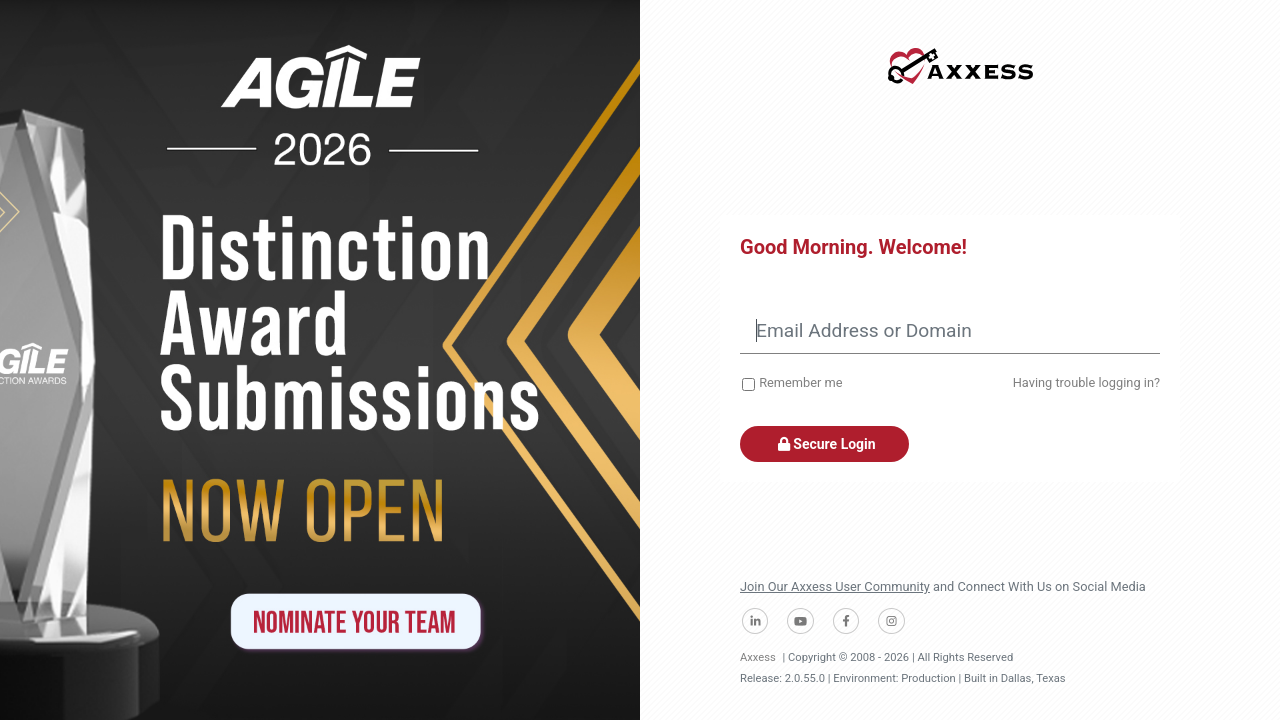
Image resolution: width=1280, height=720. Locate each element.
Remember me (800, 382)
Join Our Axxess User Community (835, 586)
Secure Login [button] (824, 444)
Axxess (758, 657)
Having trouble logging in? (1086, 382)
